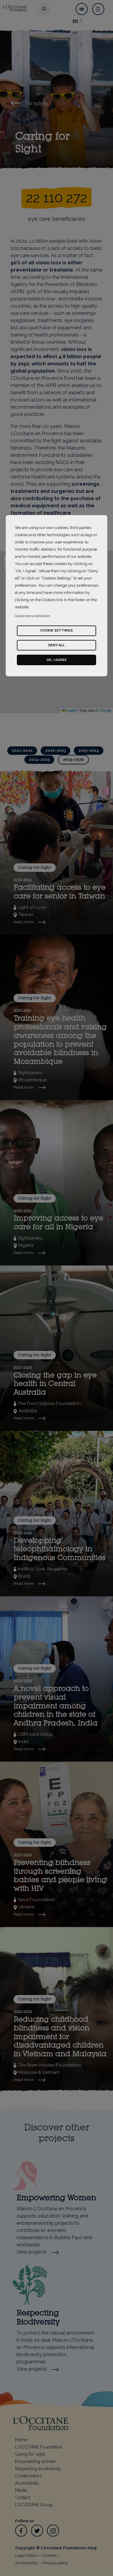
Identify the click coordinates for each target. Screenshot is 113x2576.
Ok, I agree (56, 660)
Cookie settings (56, 630)
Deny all (56, 645)
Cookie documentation (32, 616)
